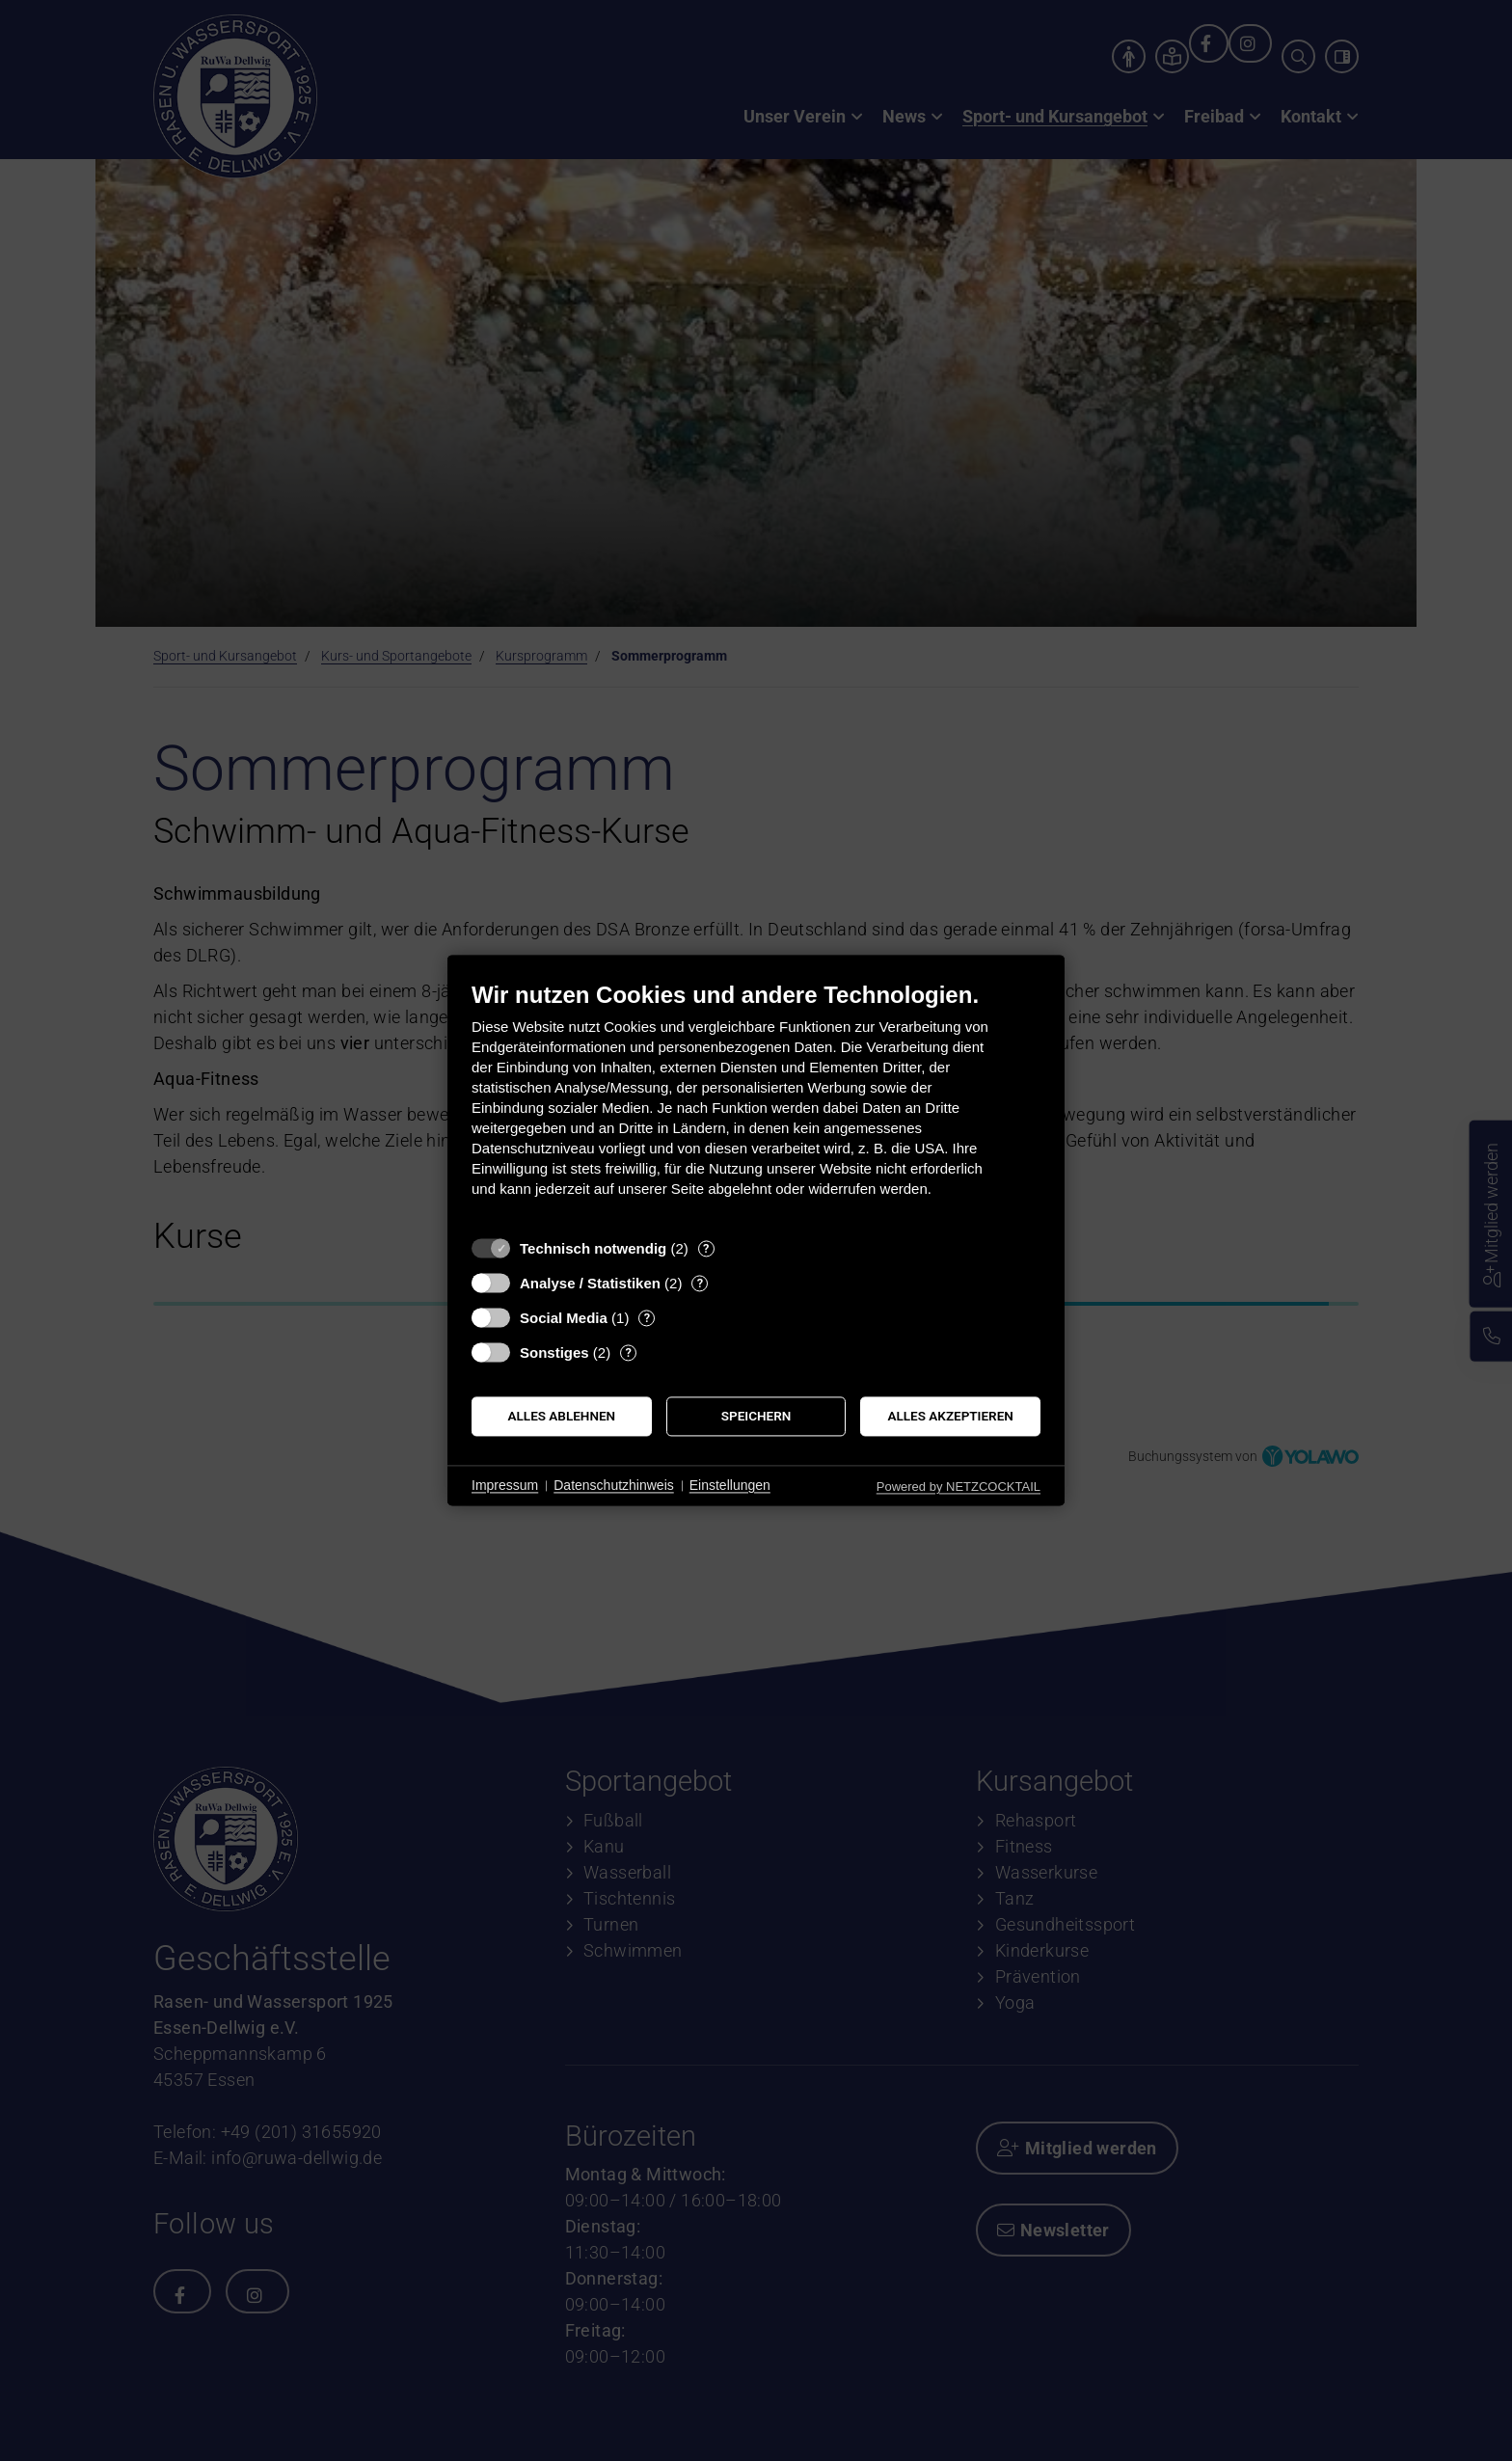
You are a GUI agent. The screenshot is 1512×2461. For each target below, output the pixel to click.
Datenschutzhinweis (614, 1485)
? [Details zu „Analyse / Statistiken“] (700, 1283)
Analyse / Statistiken (590, 1283)
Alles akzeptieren (950, 1415)
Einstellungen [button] (729, 1485)
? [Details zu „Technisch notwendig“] (706, 1248)
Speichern (756, 1415)
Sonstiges (554, 1352)
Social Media (564, 1318)
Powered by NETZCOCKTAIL (958, 1486)
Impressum (505, 1485)
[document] (756, 1104)
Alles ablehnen (562, 1415)
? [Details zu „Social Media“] (647, 1318)
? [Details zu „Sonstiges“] (628, 1352)
